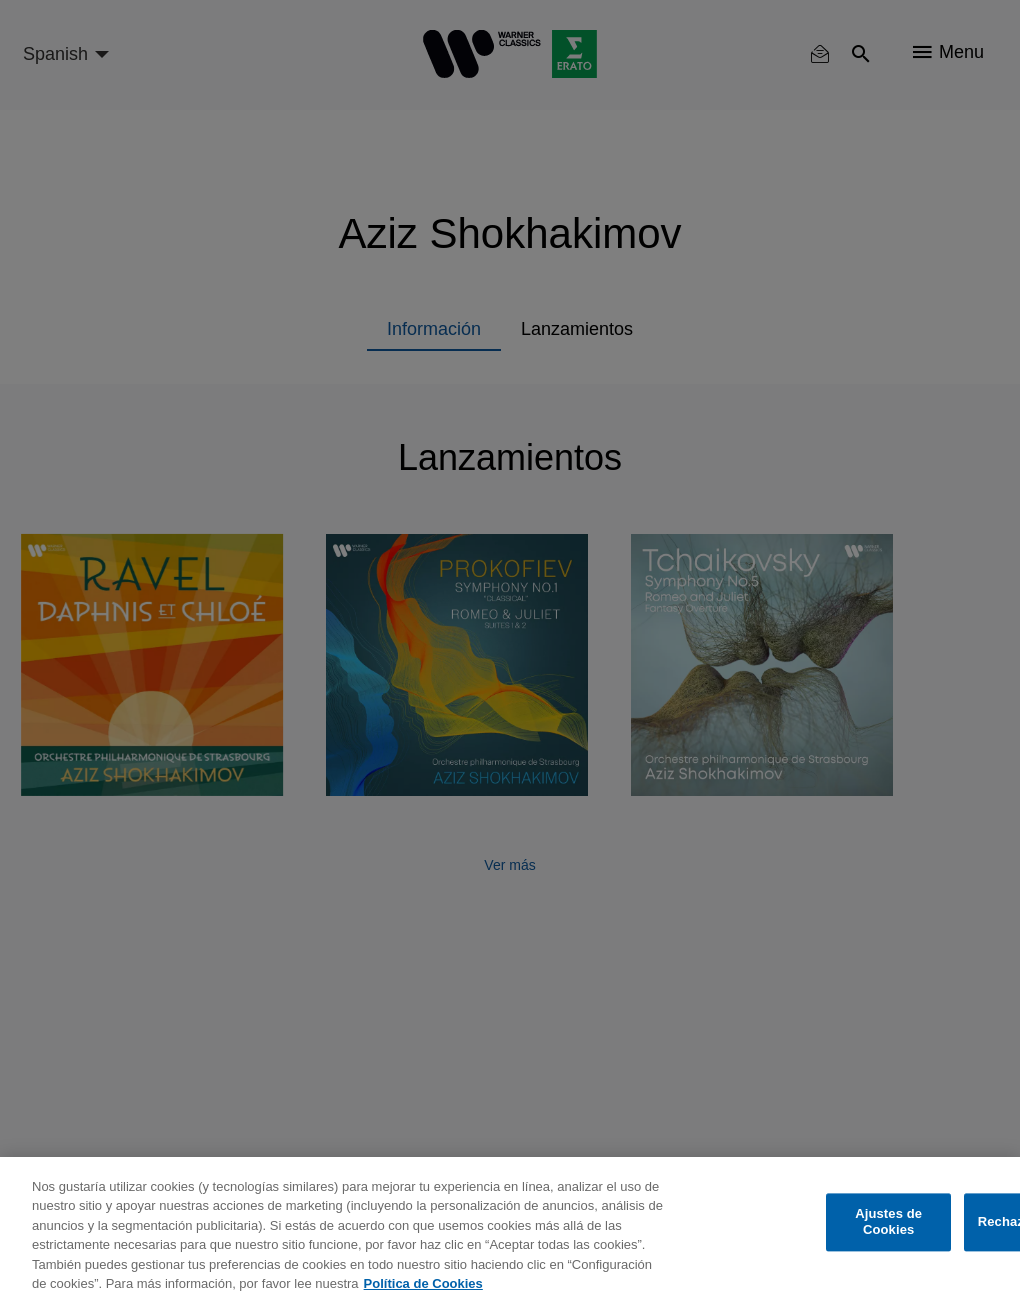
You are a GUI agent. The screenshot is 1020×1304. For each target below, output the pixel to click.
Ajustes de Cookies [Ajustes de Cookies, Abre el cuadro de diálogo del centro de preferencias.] (888, 1222)
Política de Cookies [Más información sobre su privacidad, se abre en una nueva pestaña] (423, 1283)
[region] (510, 1230)
